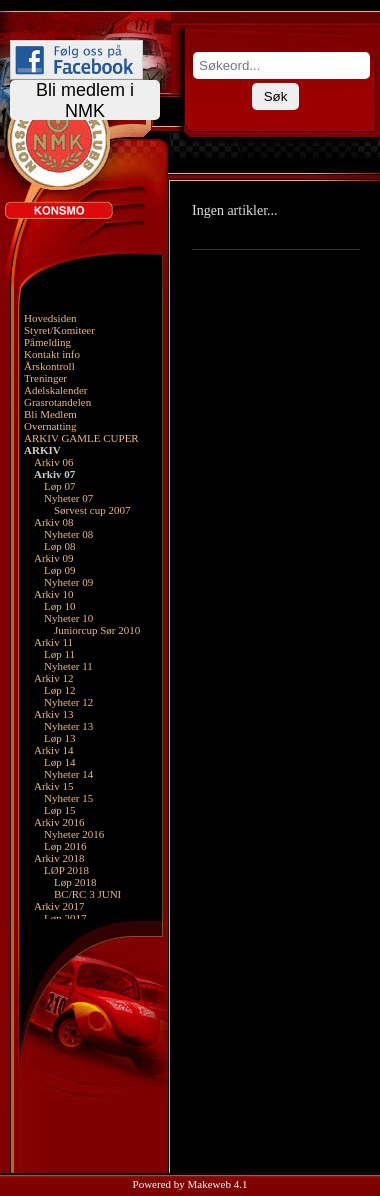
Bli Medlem (50, 414)
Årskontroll (49, 366)
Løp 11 (59, 654)
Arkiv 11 (53, 642)
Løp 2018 (75, 882)
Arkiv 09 (53, 558)
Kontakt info (52, 354)
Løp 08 (59, 546)
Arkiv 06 (53, 462)
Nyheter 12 (68, 702)
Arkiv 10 (53, 594)
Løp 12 (59, 690)
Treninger (45, 378)
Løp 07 (59, 486)
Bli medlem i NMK (85, 100)
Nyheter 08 (68, 534)
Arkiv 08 (53, 522)
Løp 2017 (65, 918)
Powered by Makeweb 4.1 (190, 1184)
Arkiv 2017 (59, 906)
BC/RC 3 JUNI (87, 894)
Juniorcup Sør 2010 (97, 630)
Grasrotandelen (57, 402)
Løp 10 (59, 606)
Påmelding (47, 342)
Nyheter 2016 (74, 834)
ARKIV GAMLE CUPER (81, 438)
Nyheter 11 (68, 666)
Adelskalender (56, 390)
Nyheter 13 (68, 726)
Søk (276, 96)
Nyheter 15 (68, 798)
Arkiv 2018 (59, 858)
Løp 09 (59, 570)
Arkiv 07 (54, 474)
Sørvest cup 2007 (92, 510)
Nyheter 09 (68, 582)
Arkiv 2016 (59, 822)
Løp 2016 (65, 846)
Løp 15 (59, 810)
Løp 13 (59, 738)
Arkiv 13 (53, 714)
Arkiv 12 (53, 678)
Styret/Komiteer (59, 330)
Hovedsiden (50, 318)
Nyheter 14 (68, 774)
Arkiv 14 (53, 750)
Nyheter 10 (68, 618)
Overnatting (50, 426)
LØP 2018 (66, 870)
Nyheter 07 (68, 498)
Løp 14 (59, 762)
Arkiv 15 (53, 786)
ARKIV (42, 450)
